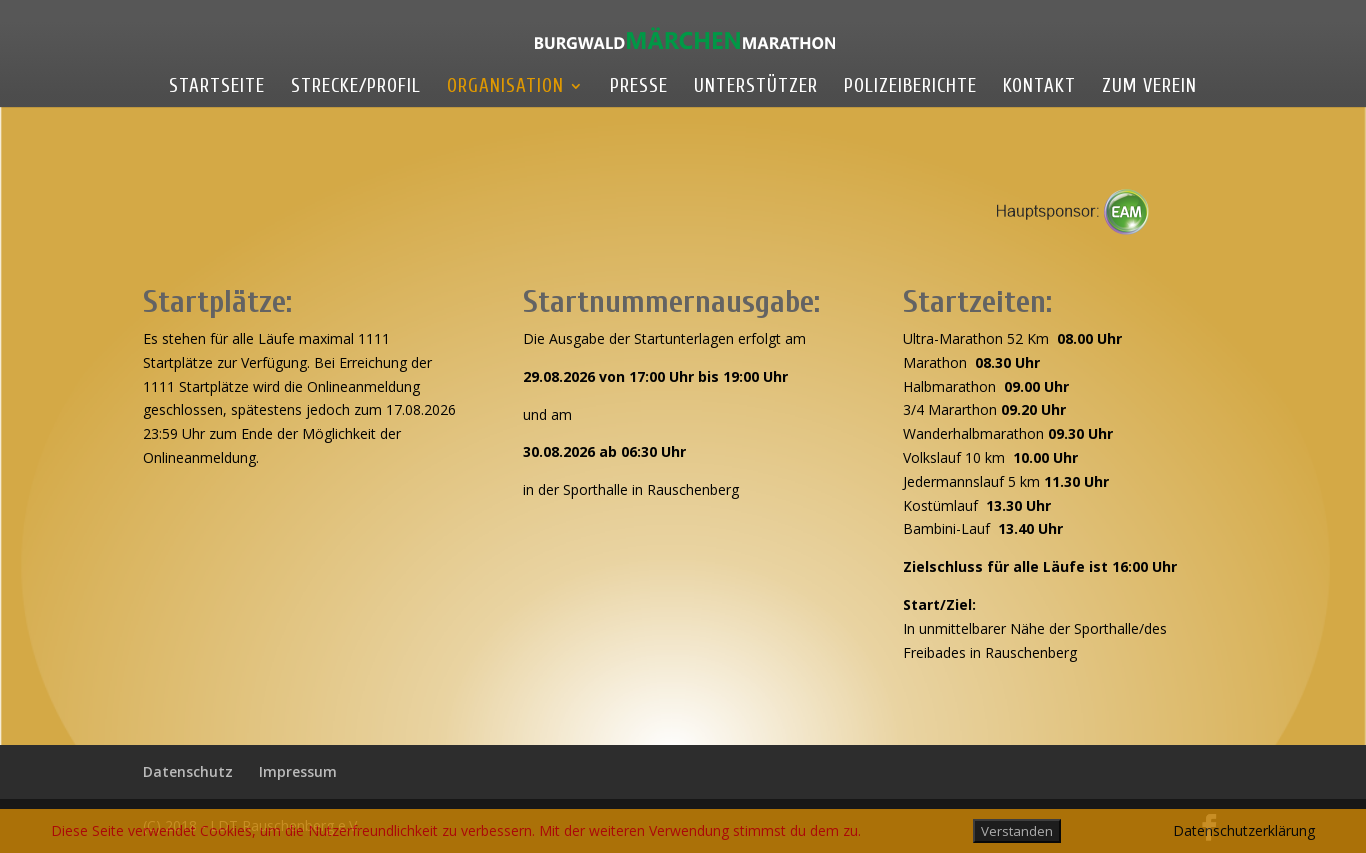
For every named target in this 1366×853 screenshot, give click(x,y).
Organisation (505, 88)
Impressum (298, 771)
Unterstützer (756, 88)
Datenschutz (188, 771)
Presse (639, 88)
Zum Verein (1149, 88)
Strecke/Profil (356, 88)
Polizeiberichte (910, 88)
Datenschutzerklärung (1244, 830)
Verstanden (1017, 831)
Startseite (217, 88)
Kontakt (1039, 88)
